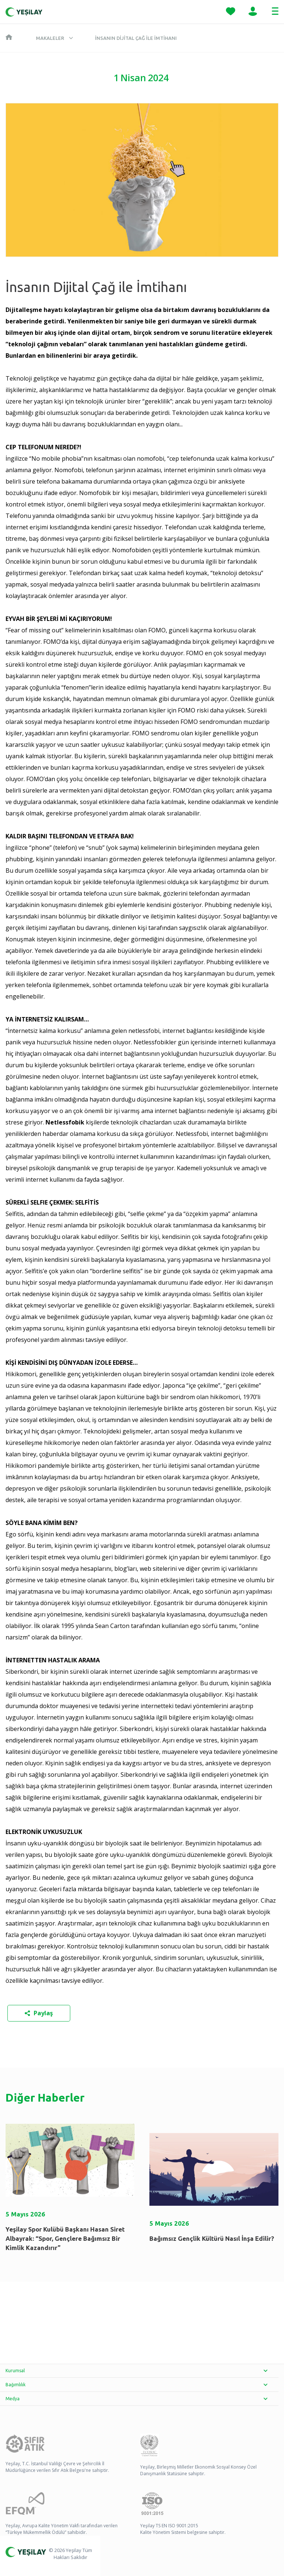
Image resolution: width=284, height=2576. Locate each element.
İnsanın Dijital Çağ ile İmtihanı (136, 38)
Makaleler (50, 38)
